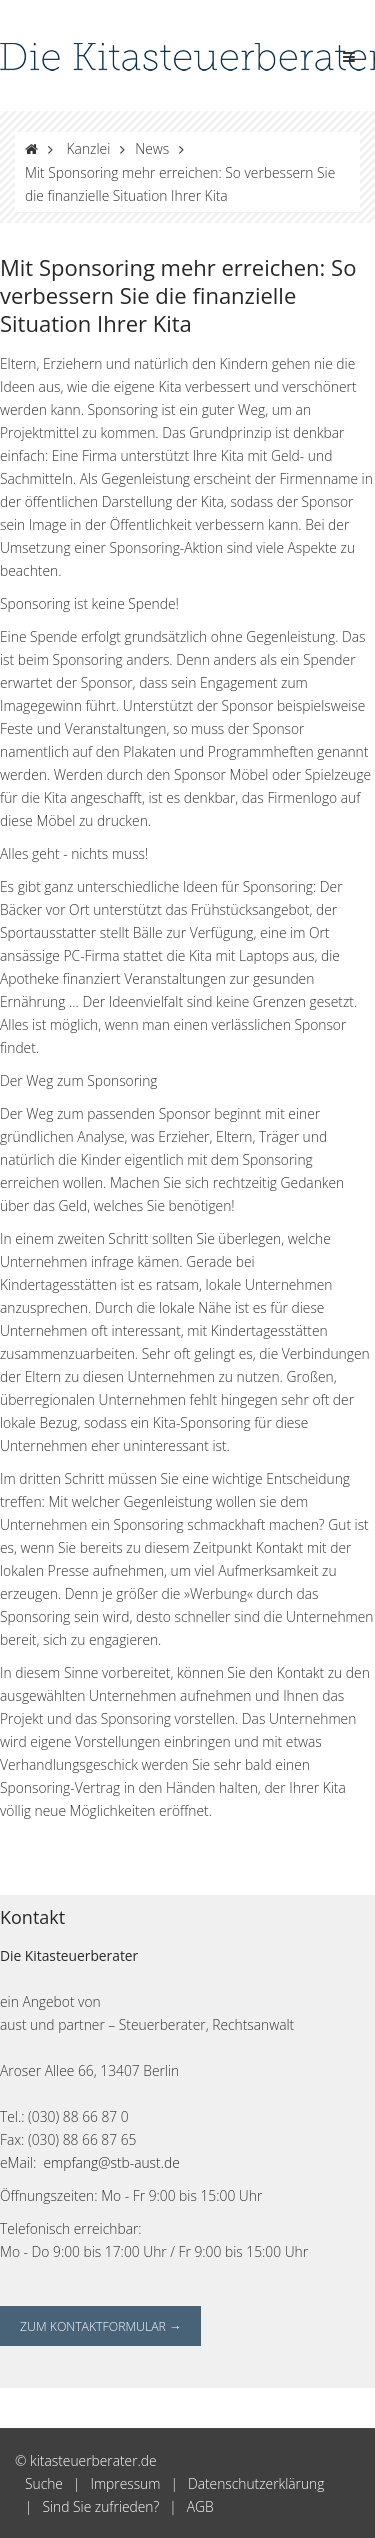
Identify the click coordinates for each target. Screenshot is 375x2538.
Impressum (125, 2483)
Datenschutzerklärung (256, 2483)
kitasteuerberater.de (93, 2460)
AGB (200, 2506)
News (152, 148)
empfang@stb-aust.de (112, 2162)
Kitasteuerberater (81, 1955)
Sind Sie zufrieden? (100, 2506)
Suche (44, 2483)
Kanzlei (89, 148)
